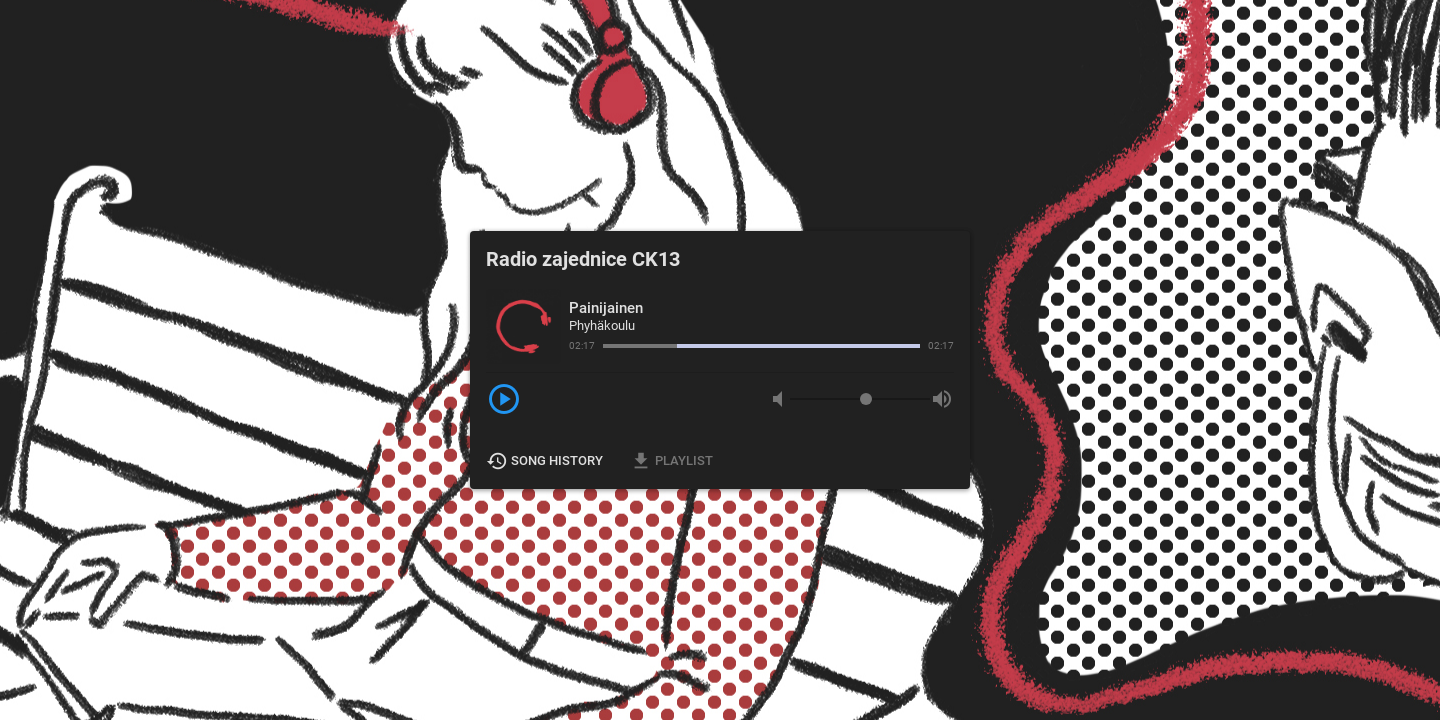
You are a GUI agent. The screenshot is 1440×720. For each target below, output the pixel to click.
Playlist (673, 461)
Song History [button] (546, 461)
